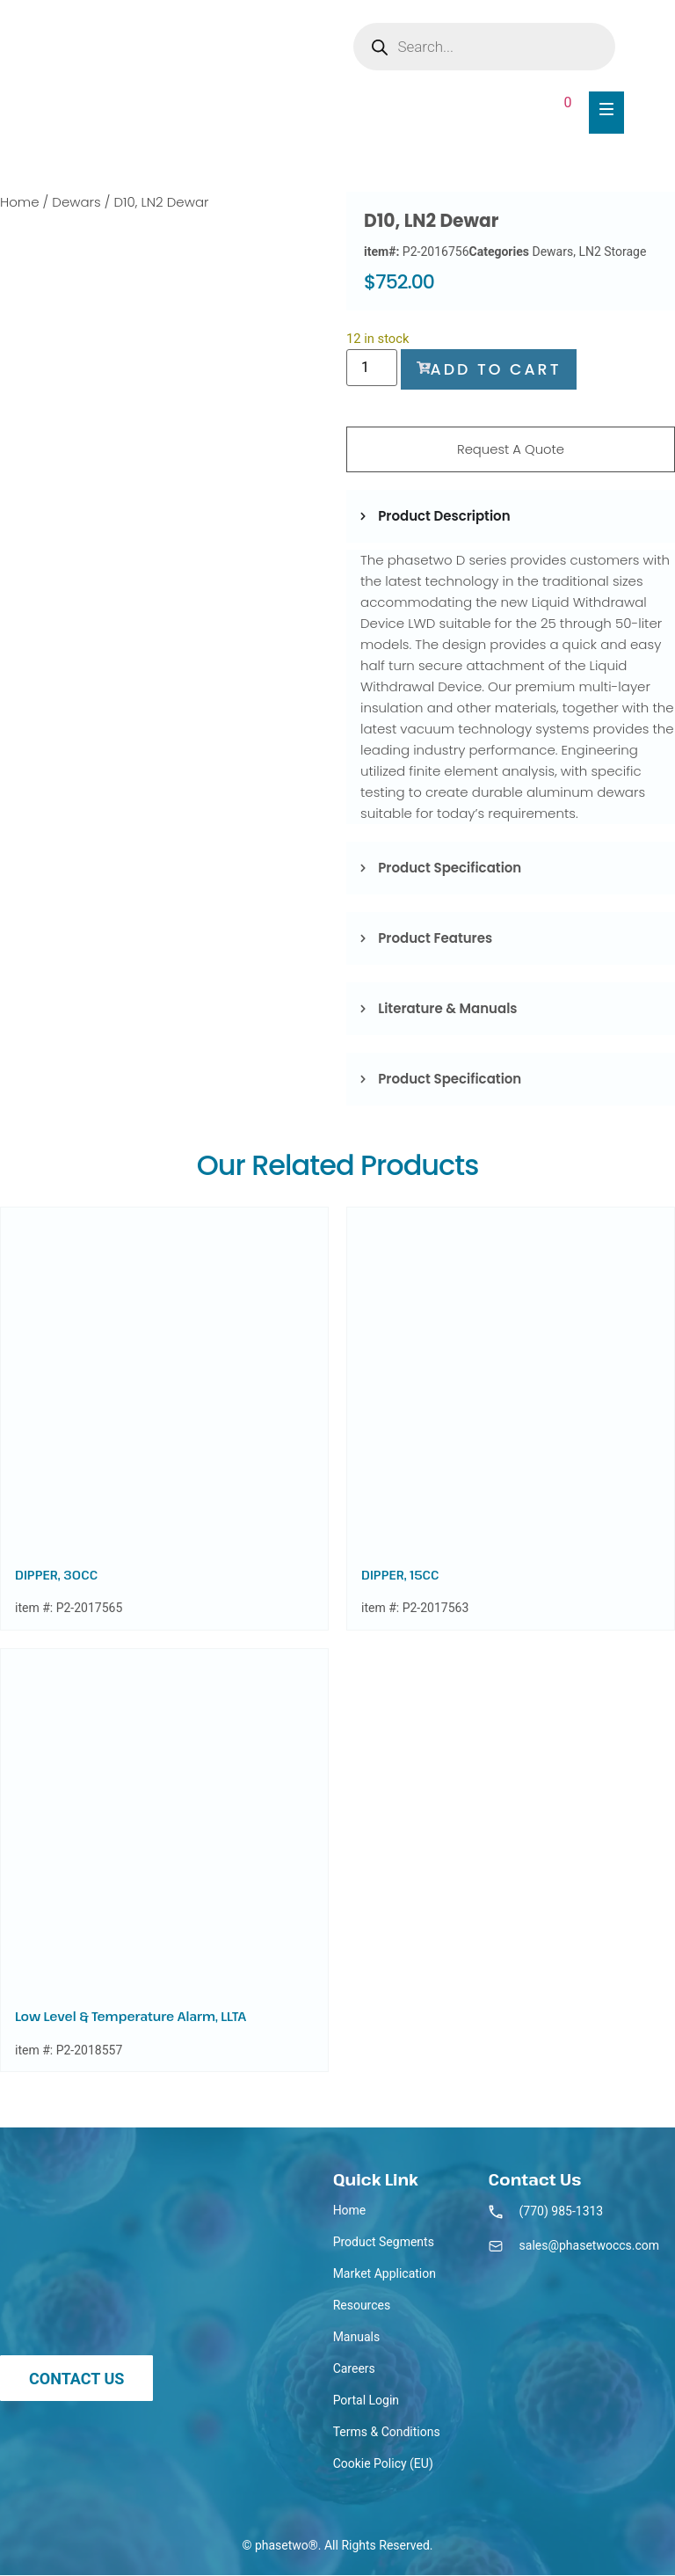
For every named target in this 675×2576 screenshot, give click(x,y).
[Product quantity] (371, 367)
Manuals (357, 2338)
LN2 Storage (612, 251)
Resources (362, 2306)
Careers (354, 2369)
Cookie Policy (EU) (383, 2464)
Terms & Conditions (386, 2433)
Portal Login (366, 2401)
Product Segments (383, 2243)
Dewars (76, 202)
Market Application (384, 2274)
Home (19, 202)
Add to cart (491, 369)
